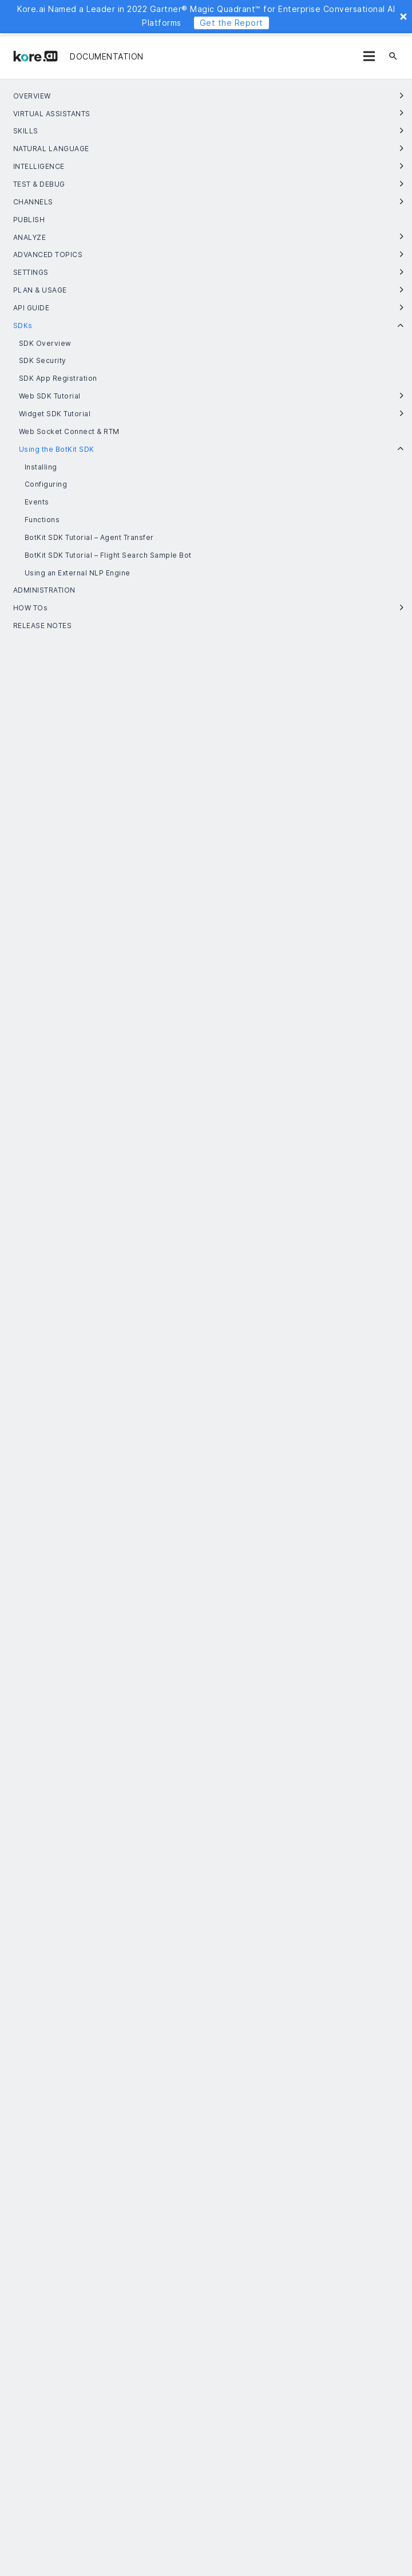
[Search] (393, 56)
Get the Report (231, 22)
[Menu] (369, 56)
